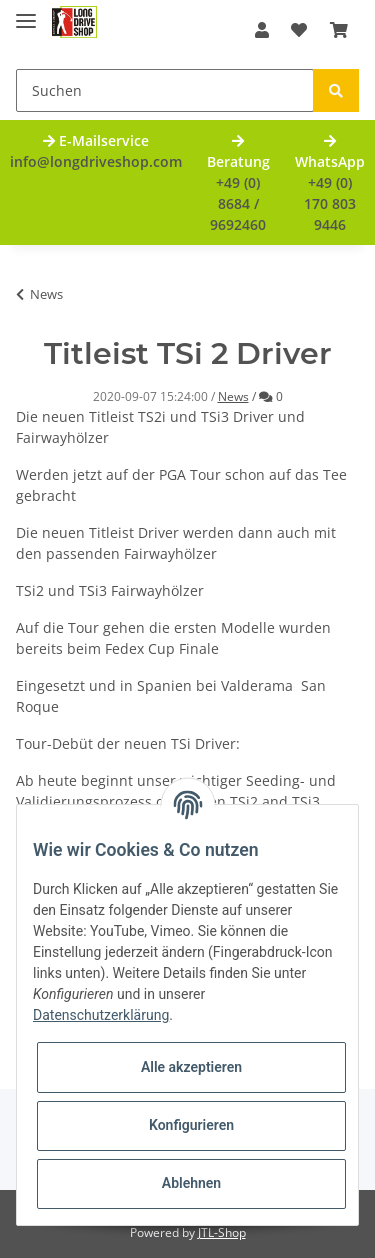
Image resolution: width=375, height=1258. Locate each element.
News (233, 396)
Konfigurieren (191, 1125)
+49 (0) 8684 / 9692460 (238, 203)
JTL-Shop (222, 1232)
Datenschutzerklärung (101, 1015)
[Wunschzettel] (299, 30)
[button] (262, 30)
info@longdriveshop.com (96, 161)
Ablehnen (191, 1183)
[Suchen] (165, 90)
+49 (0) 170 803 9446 (330, 203)
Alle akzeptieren (191, 1067)
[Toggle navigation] (26, 12)
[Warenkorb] (339, 30)
